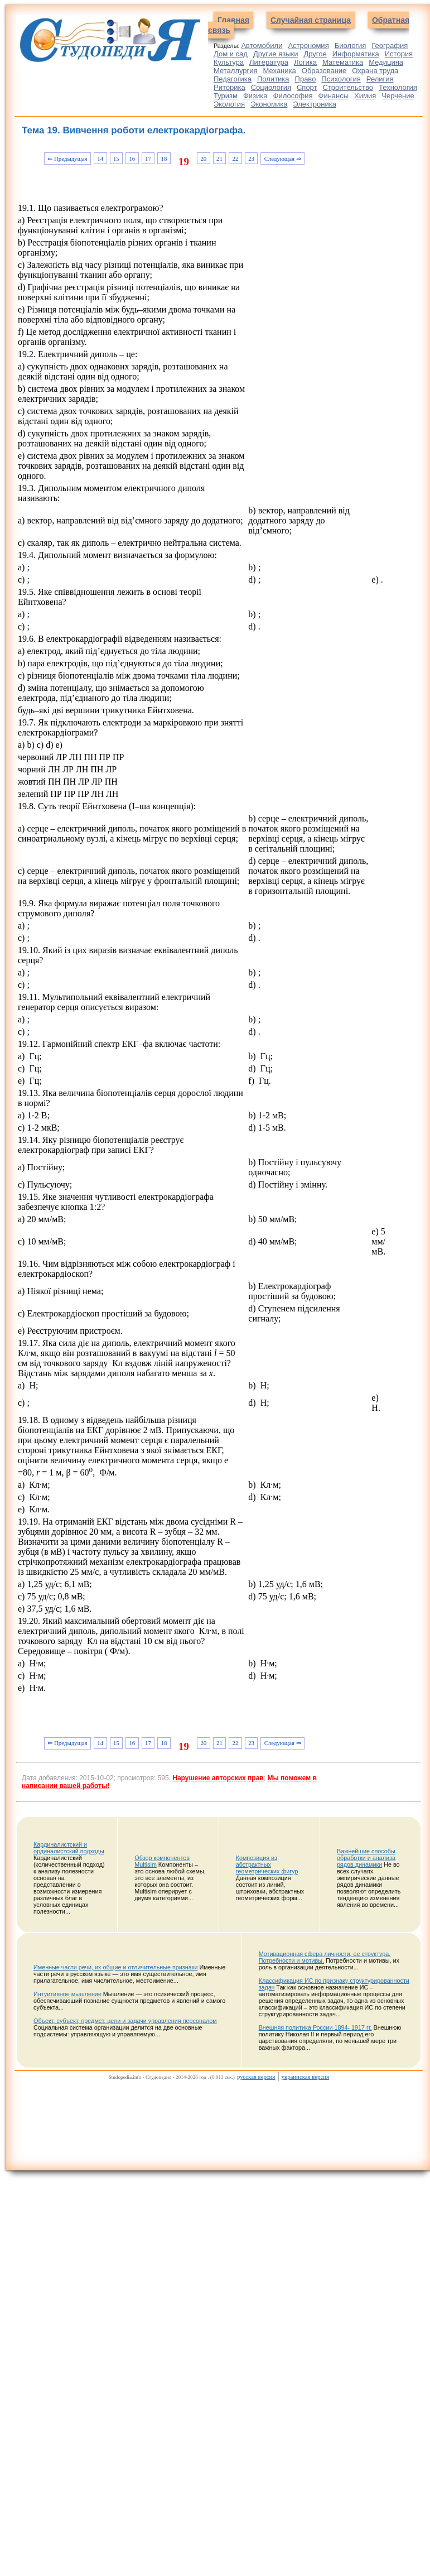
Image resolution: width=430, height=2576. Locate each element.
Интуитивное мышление (67, 1994)
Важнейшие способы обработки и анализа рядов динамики (366, 1858)
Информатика (355, 54)
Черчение (397, 96)
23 (251, 158)
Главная (233, 20)
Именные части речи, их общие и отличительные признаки (115, 1967)
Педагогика (233, 79)
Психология (340, 79)
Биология (350, 45)
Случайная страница (310, 20)
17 (148, 158)
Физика (255, 96)
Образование (324, 70)
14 (100, 158)
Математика (342, 62)
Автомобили (261, 45)
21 (219, 158)
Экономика (268, 104)
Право (305, 79)
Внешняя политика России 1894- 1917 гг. (315, 2027)
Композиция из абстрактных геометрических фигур (267, 1864)
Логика (305, 62)
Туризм (226, 96)
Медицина (386, 62)
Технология (398, 87)
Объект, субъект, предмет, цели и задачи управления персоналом (125, 2020)
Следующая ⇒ (282, 158)
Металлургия (236, 70)
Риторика (229, 87)
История (399, 54)
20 (203, 158)
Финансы (333, 96)
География (389, 45)
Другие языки (275, 54)
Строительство (348, 87)
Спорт (307, 87)
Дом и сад (231, 54)
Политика (273, 79)
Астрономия (308, 45)
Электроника (314, 104)
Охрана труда (375, 70)
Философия (293, 96)
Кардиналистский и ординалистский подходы (68, 1847)
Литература (268, 62)
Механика (279, 70)
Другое (314, 54)
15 (116, 158)
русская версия (256, 2076)
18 (164, 158)
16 (132, 158)
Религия (380, 79)
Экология (229, 104)
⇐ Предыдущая (67, 158)
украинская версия (305, 2076)
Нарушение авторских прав (217, 1778)
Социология (271, 87)
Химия (365, 96)
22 (236, 158)
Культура (229, 62)
